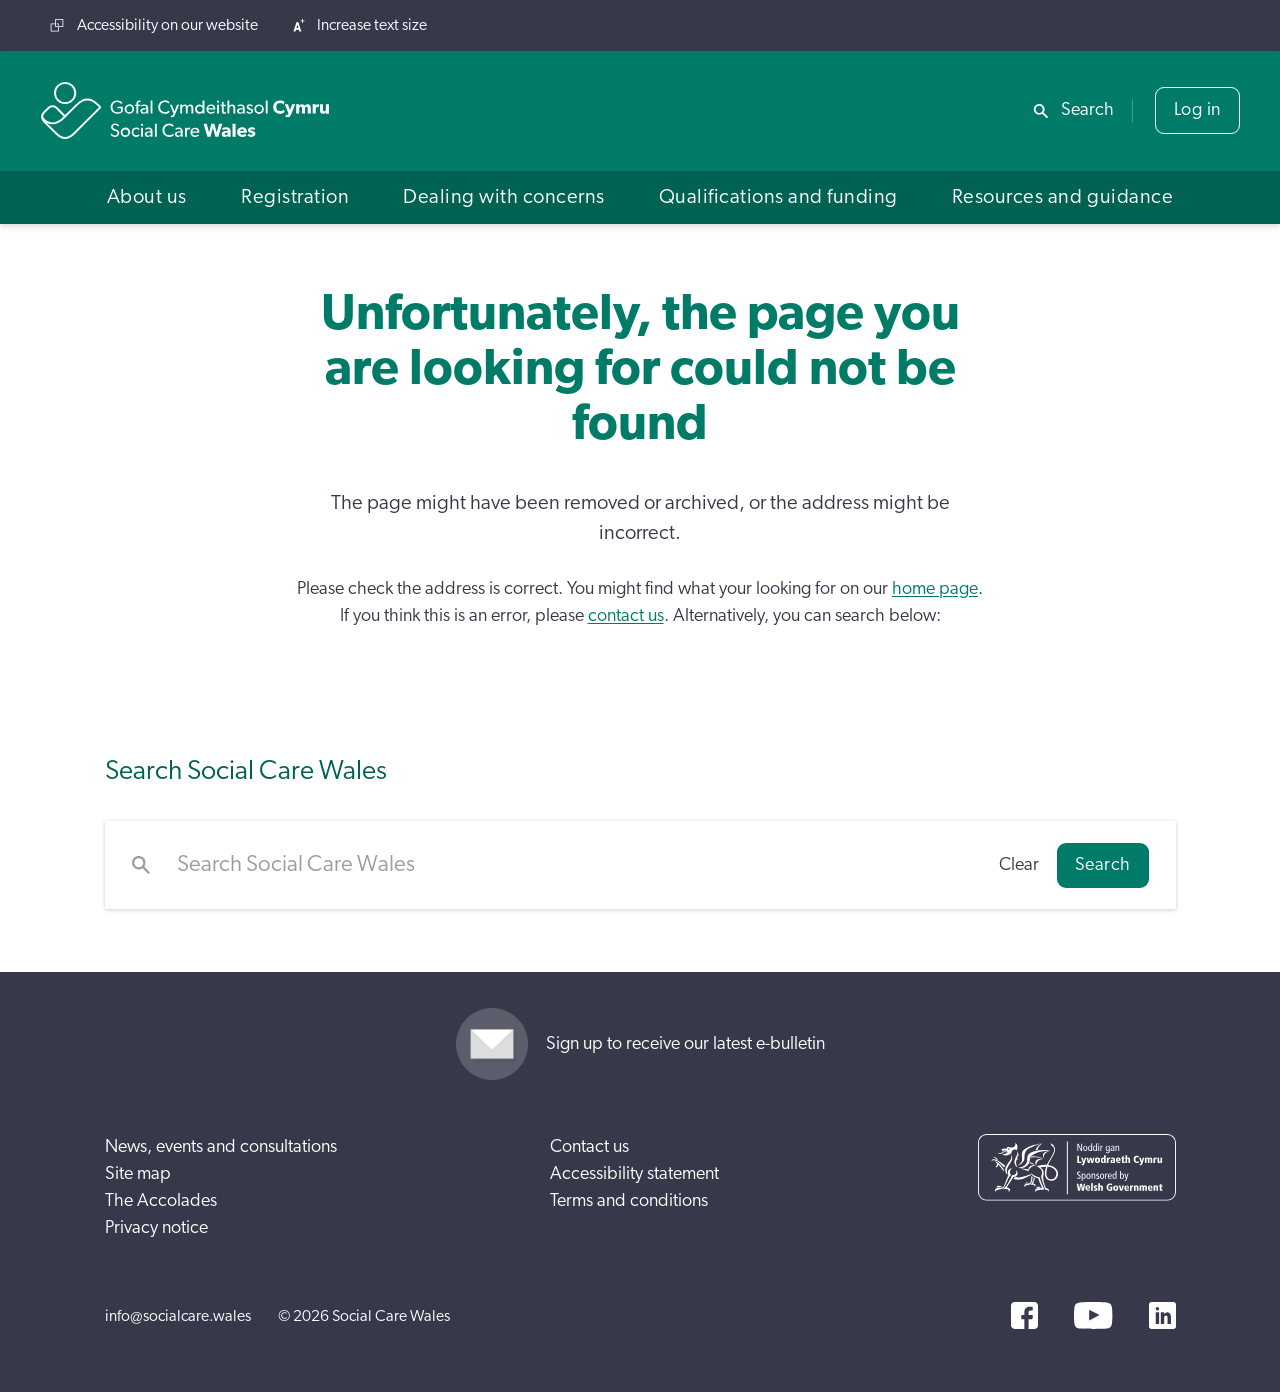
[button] (147, 197)
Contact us (589, 1147)
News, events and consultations (221, 1147)
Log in (1197, 110)
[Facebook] (1024, 1315)
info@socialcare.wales (178, 1316)
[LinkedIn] (1162, 1315)
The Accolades (161, 1201)
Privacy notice (156, 1228)
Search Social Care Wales (246, 770)
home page (935, 589)
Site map (138, 1174)
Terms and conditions (629, 1201)
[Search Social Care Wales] (574, 865)
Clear (1019, 865)
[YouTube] (1093, 1315)
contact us (626, 616)
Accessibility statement (634, 1174)
